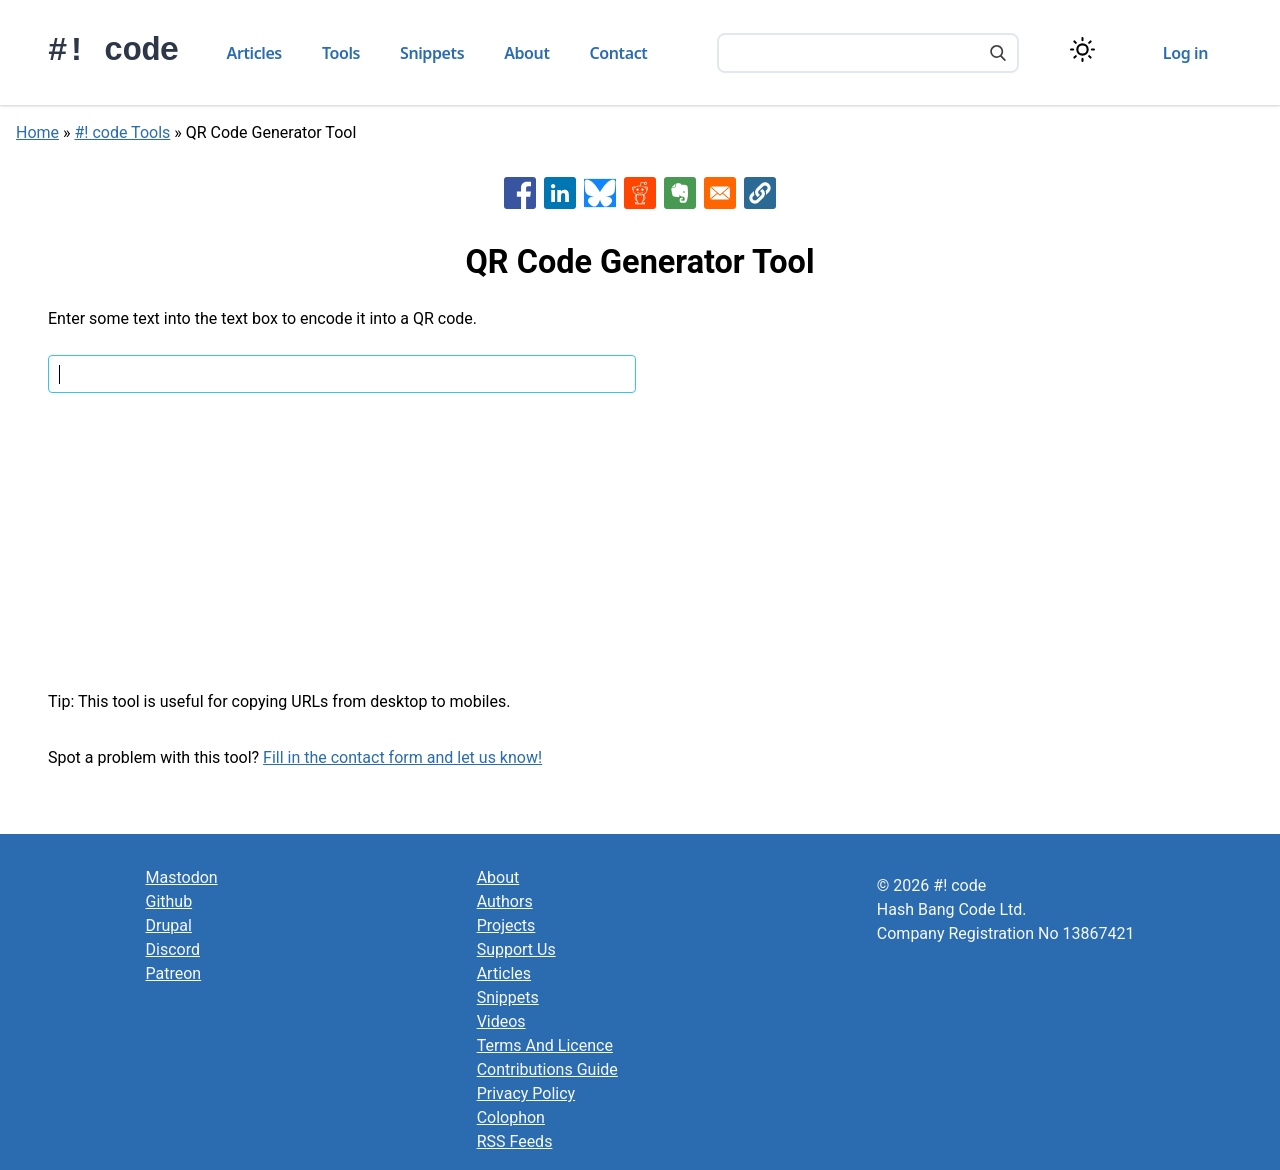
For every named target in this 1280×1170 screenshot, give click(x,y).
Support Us (516, 949)
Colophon (511, 1117)
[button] (760, 193)
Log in (1185, 53)
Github (169, 901)
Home (37, 132)
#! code (113, 51)
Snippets (432, 53)
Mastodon (182, 877)
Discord (173, 949)
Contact (619, 53)
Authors (505, 901)
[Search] (998, 55)
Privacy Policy (526, 1093)
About (526, 53)
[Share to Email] (720, 193)
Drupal (169, 925)
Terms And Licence (545, 1045)
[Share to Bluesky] (600, 193)
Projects (506, 925)
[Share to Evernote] (680, 193)
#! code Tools (123, 132)
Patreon (174, 973)
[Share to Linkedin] (560, 193)
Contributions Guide (547, 1069)
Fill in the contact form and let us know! (402, 757)
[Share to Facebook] (520, 193)
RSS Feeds (515, 1141)
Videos (501, 1021)
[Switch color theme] (1082, 49)
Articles (254, 53)
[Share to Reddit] (640, 193)
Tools (341, 53)
